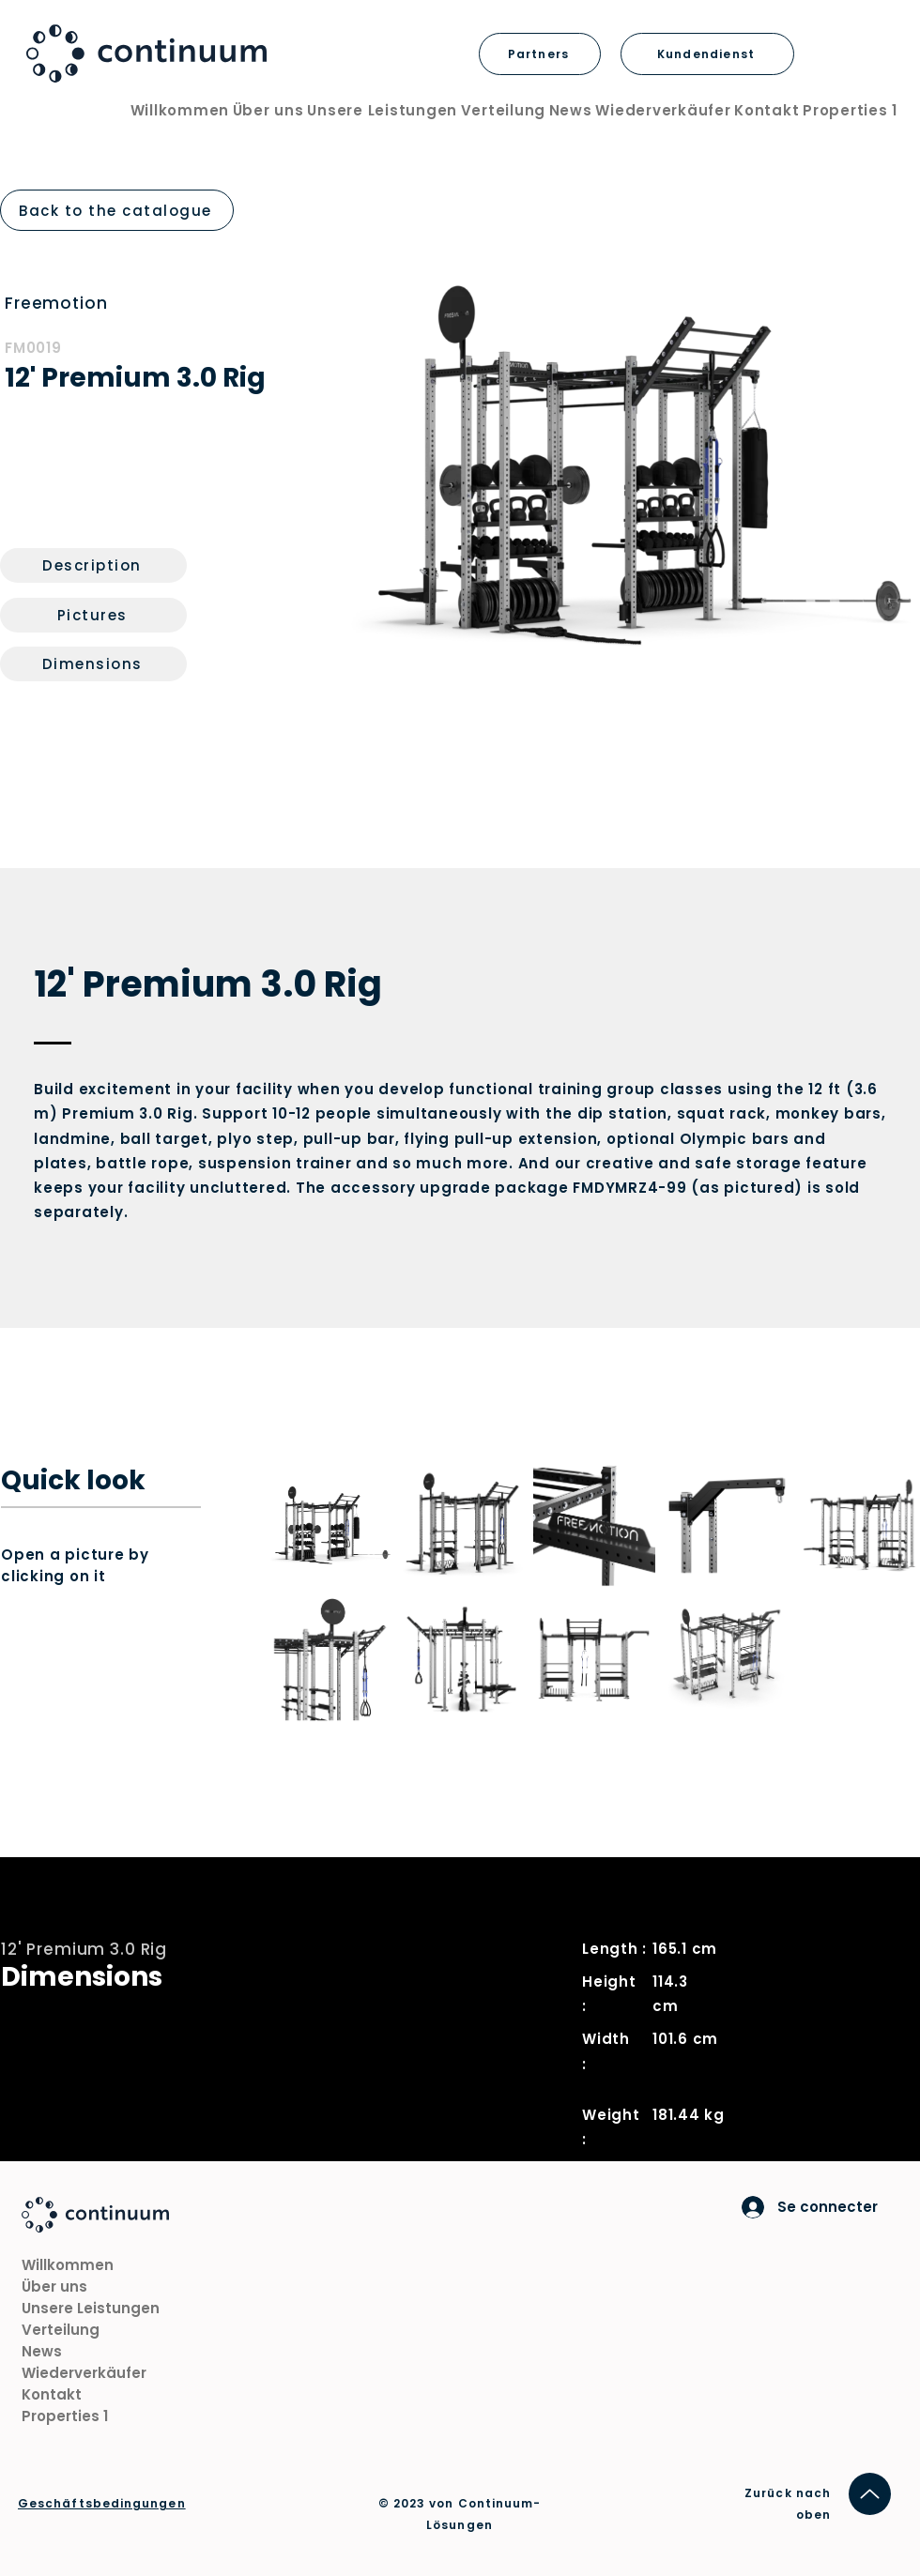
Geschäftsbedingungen (102, 2503)
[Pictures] (93, 615)
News (42, 2351)
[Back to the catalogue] (117, 210)
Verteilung (61, 2330)
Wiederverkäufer (84, 2373)
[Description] (93, 565)
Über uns (54, 2286)
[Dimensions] (93, 664)
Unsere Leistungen (91, 2308)
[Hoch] (870, 2494)
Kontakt (52, 2394)
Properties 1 (65, 2416)
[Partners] (540, 54)
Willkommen (68, 2265)
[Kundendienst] (707, 54)
